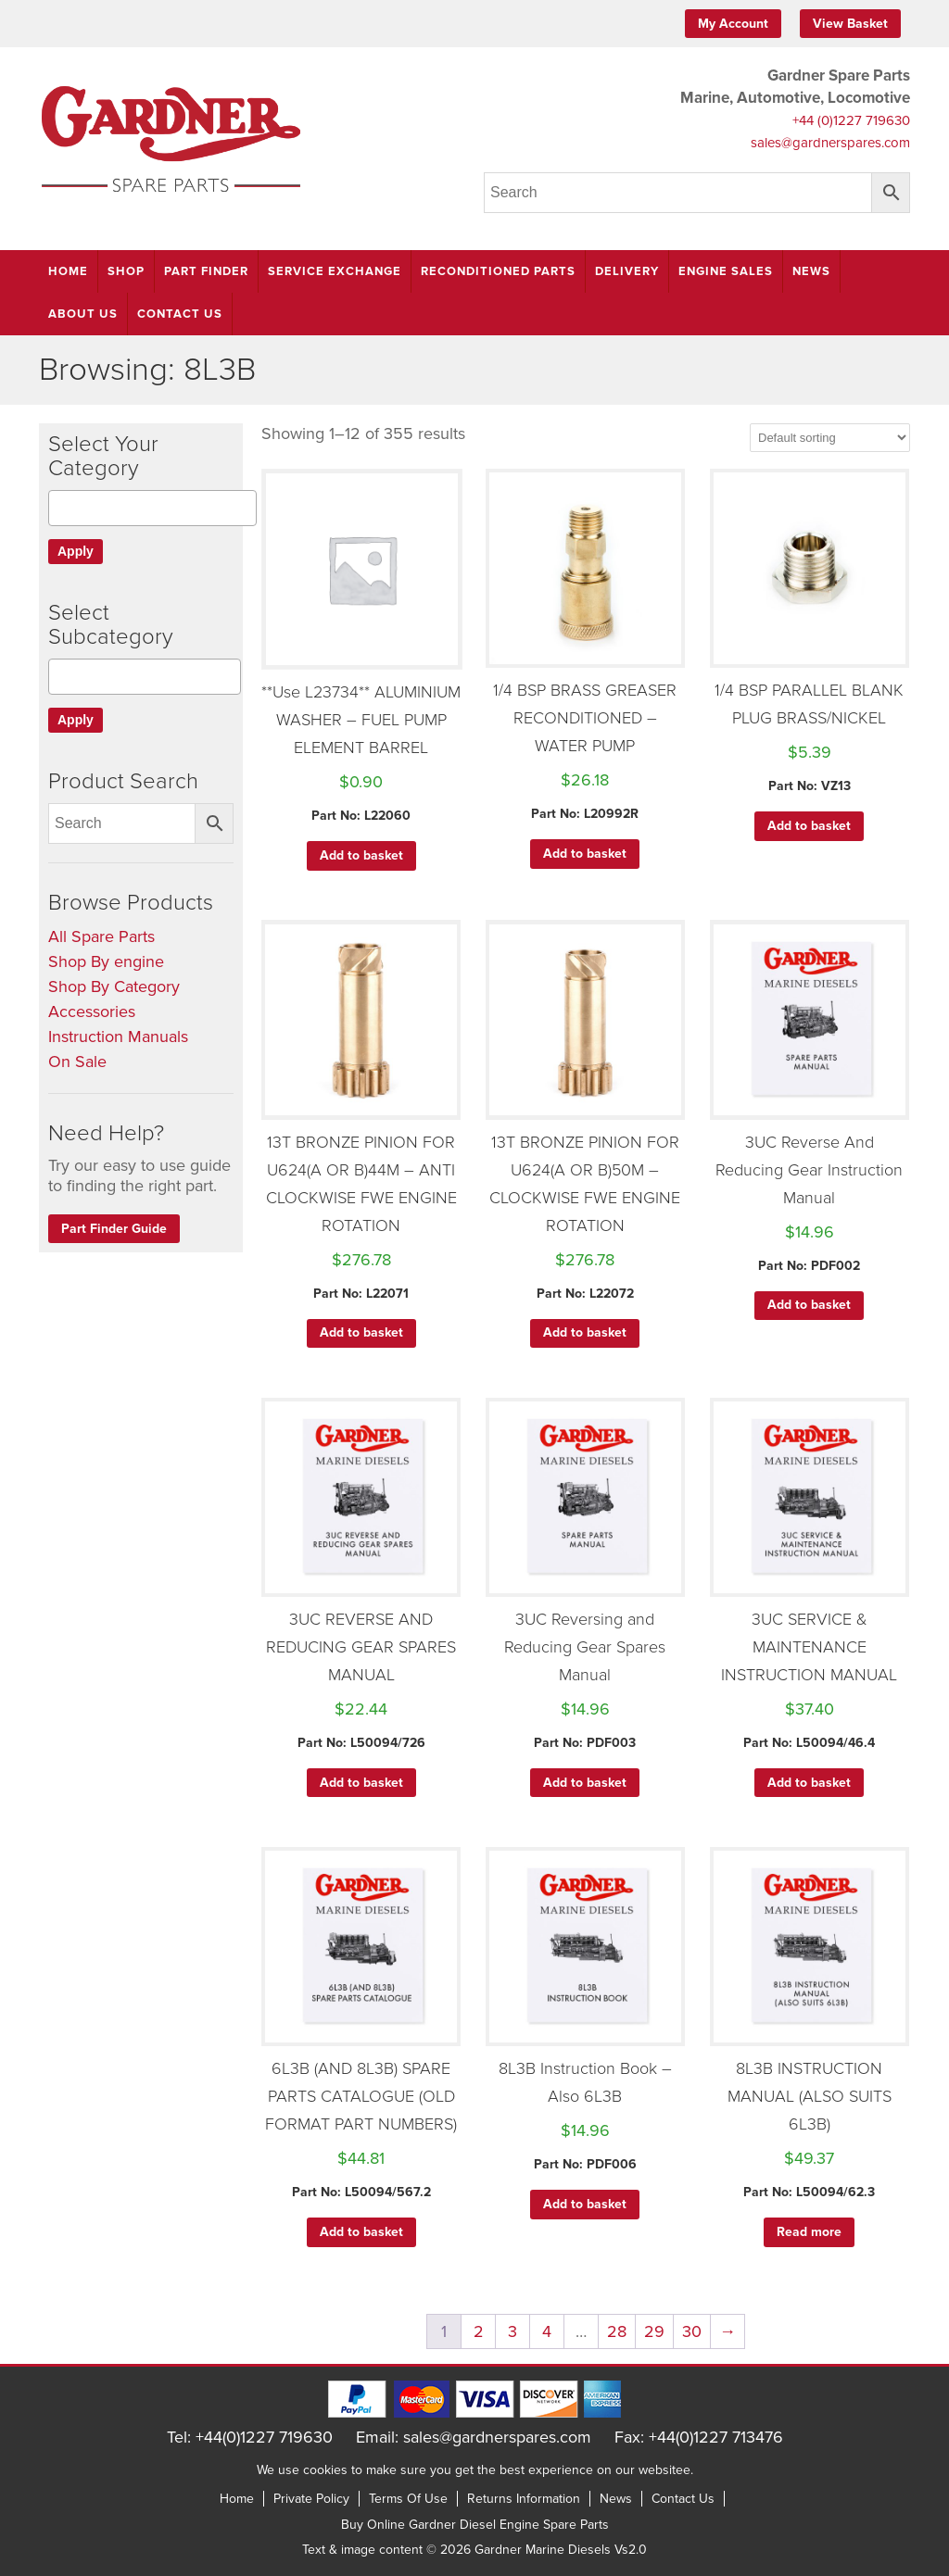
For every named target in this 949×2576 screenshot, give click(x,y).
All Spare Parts (101, 936)
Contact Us (179, 314)
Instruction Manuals (118, 1036)
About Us (83, 314)
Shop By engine (106, 961)
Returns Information (523, 2499)
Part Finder (206, 271)
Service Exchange (334, 271)
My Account (733, 23)
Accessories (91, 1011)
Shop (126, 271)
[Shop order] (830, 437)
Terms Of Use (408, 2499)
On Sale (77, 1061)
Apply (75, 551)
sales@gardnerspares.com (830, 142)
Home (68, 271)
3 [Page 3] (512, 2331)
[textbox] (60, 508)
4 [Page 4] (546, 2331)
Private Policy (311, 2499)
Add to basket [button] (361, 855)
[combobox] (152, 508)
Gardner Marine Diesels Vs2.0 (560, 2549)
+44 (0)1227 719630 (851, 120)
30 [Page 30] (692, 2331)
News (811, 271)
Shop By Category (114, 986)
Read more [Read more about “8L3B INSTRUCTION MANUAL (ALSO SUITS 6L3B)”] (809, 2232)
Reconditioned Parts (498, 271)
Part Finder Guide (114, 1229)
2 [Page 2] (479, 2331)
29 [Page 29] (654, 2331)
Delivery (627, 271)
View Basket (850, 23)
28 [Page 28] (616, 2331)
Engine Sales (725, 271)
